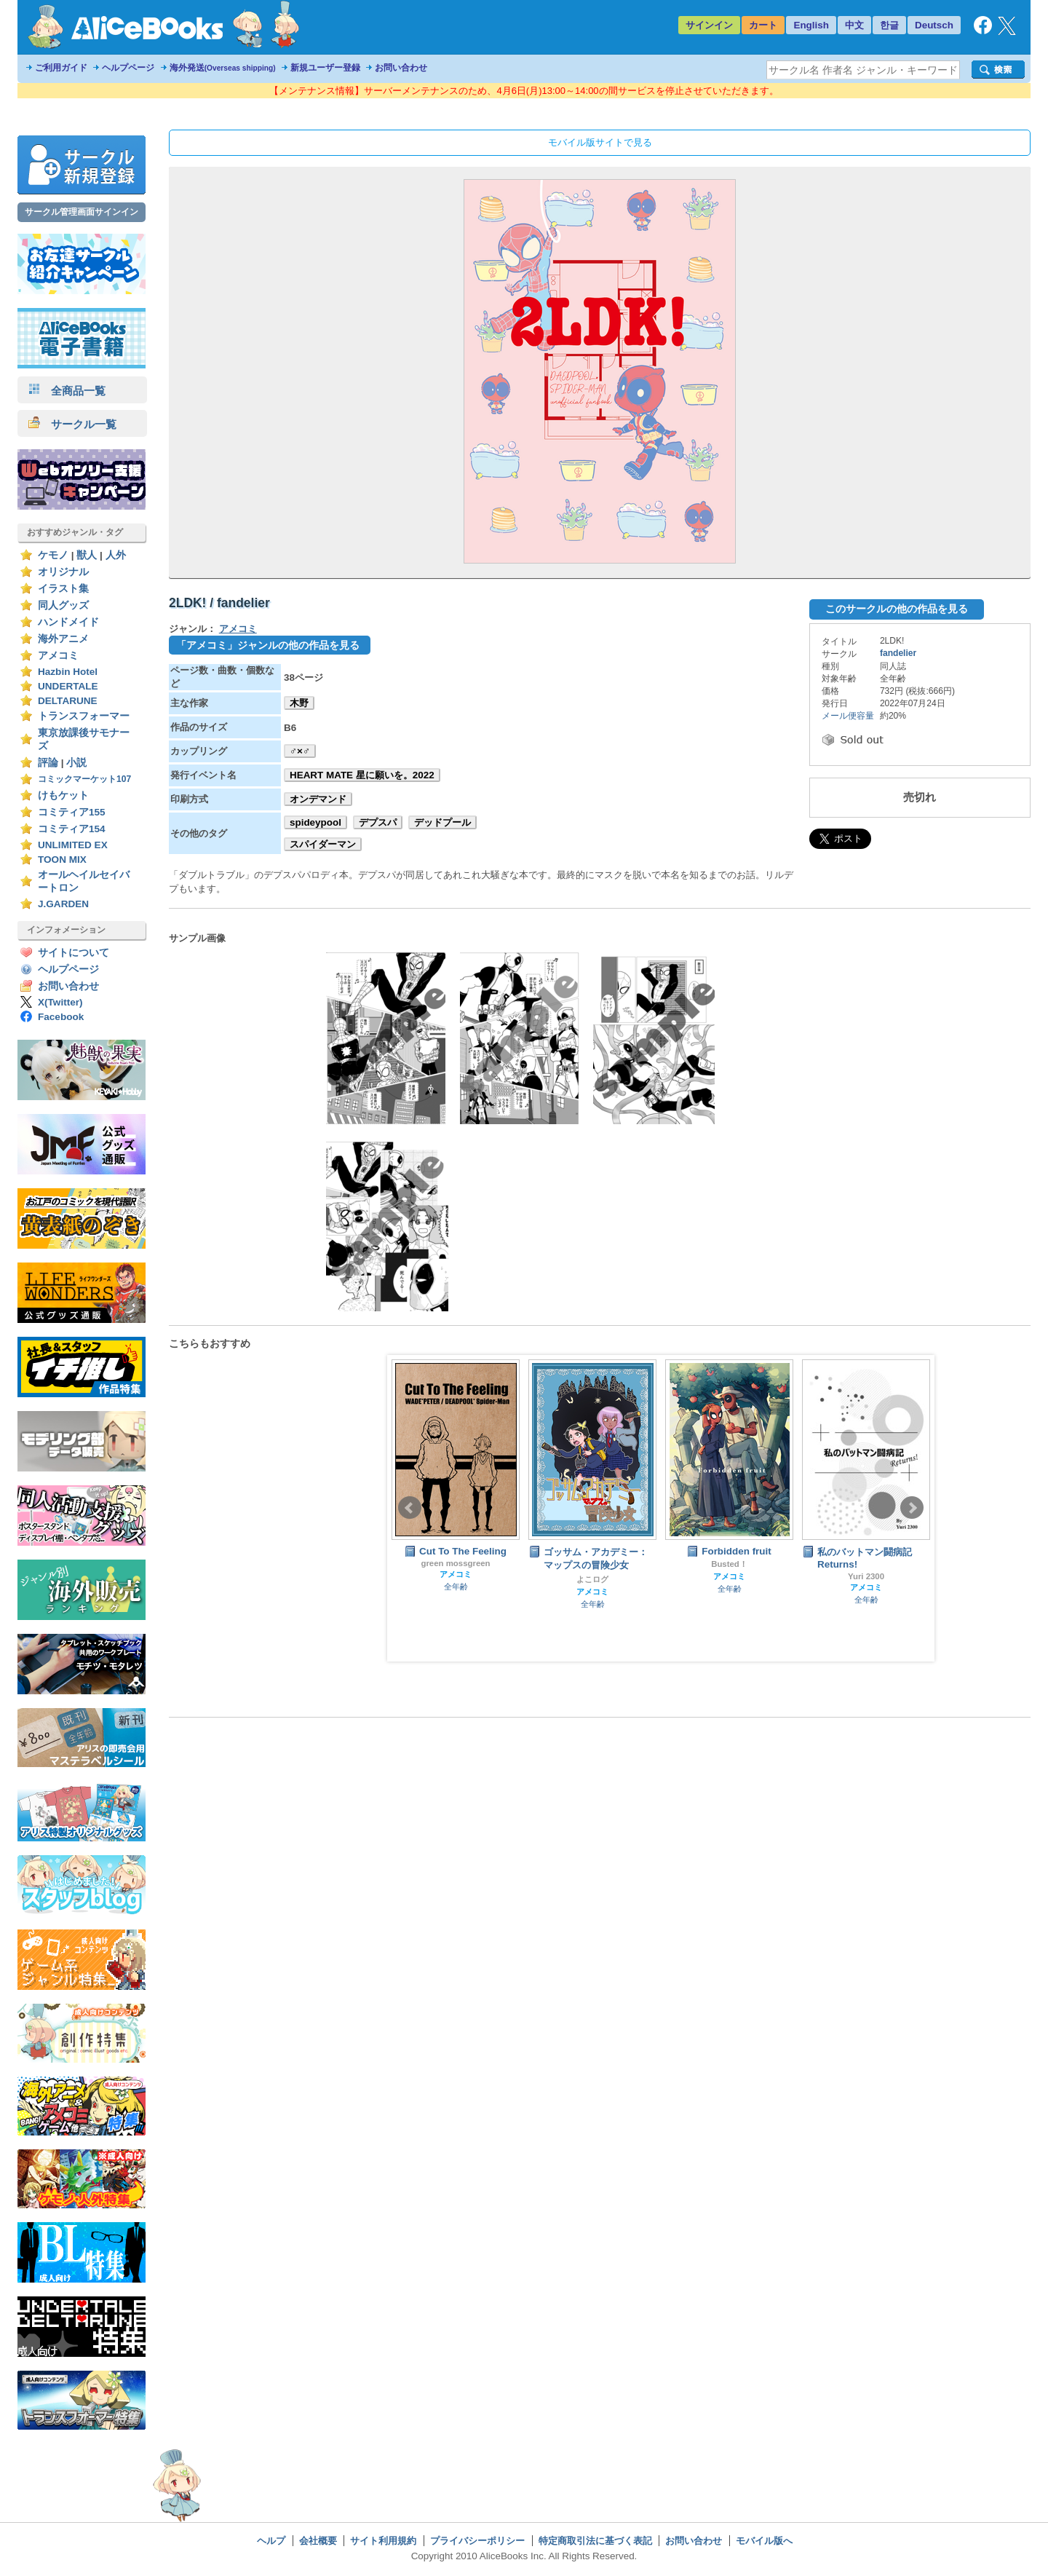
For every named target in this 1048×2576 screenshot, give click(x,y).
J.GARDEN (63, 903)
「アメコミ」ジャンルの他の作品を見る (268, 645)
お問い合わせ (401, 68)
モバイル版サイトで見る (600, 142)
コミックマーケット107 (84, 779)
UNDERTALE (68, 686)
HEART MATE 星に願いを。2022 (362, 775)
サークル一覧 (72, 424)
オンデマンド (318, 799)
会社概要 (318, 2540)
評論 (48, 762)
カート (763, 25)
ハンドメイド (68, 622)
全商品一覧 (67, 390)
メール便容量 (848, 716)
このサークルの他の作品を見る (896, 609)
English (811, 25)
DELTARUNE (68, 700)
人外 (116, 555)
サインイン (709, 25)
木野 (299, 703)
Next (912, 1508)
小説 (76, 762)
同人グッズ (63, 605)
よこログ (592, 1579)
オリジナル (63, 571)
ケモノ (53, 555)
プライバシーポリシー (477, 2540)
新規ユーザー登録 (325, 68)
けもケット (63, 795)
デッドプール (442, 822)
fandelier (898, 653)
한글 (889, 25)
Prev (409, 1508)
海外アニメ (63, 638)
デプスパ (378, 822)
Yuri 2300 (866, 1576)
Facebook (61, 1016)
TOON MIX (62, 859)
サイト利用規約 (383, 2540)
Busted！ (729, 1564)
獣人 (86, 555)
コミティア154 (72, 828)
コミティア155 (72, 812)
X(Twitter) (60, 1002)
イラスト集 (63, 588)
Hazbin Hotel (68, 671)
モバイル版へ (764, 2540)
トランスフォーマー (84, 716)
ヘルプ (271, 2540)
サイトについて (73, 952)
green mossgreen (455, 1563)
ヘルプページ (128, 68)
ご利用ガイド (61, 68)
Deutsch (934, 25)
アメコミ (58, 655)
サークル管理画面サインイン (81, 212)
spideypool (315, 822)
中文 (854, 25)
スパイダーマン (323, 844)
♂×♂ (300, 751)
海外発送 (223, 68)
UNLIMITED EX (73, 844)
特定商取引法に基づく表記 (595, 2540)
